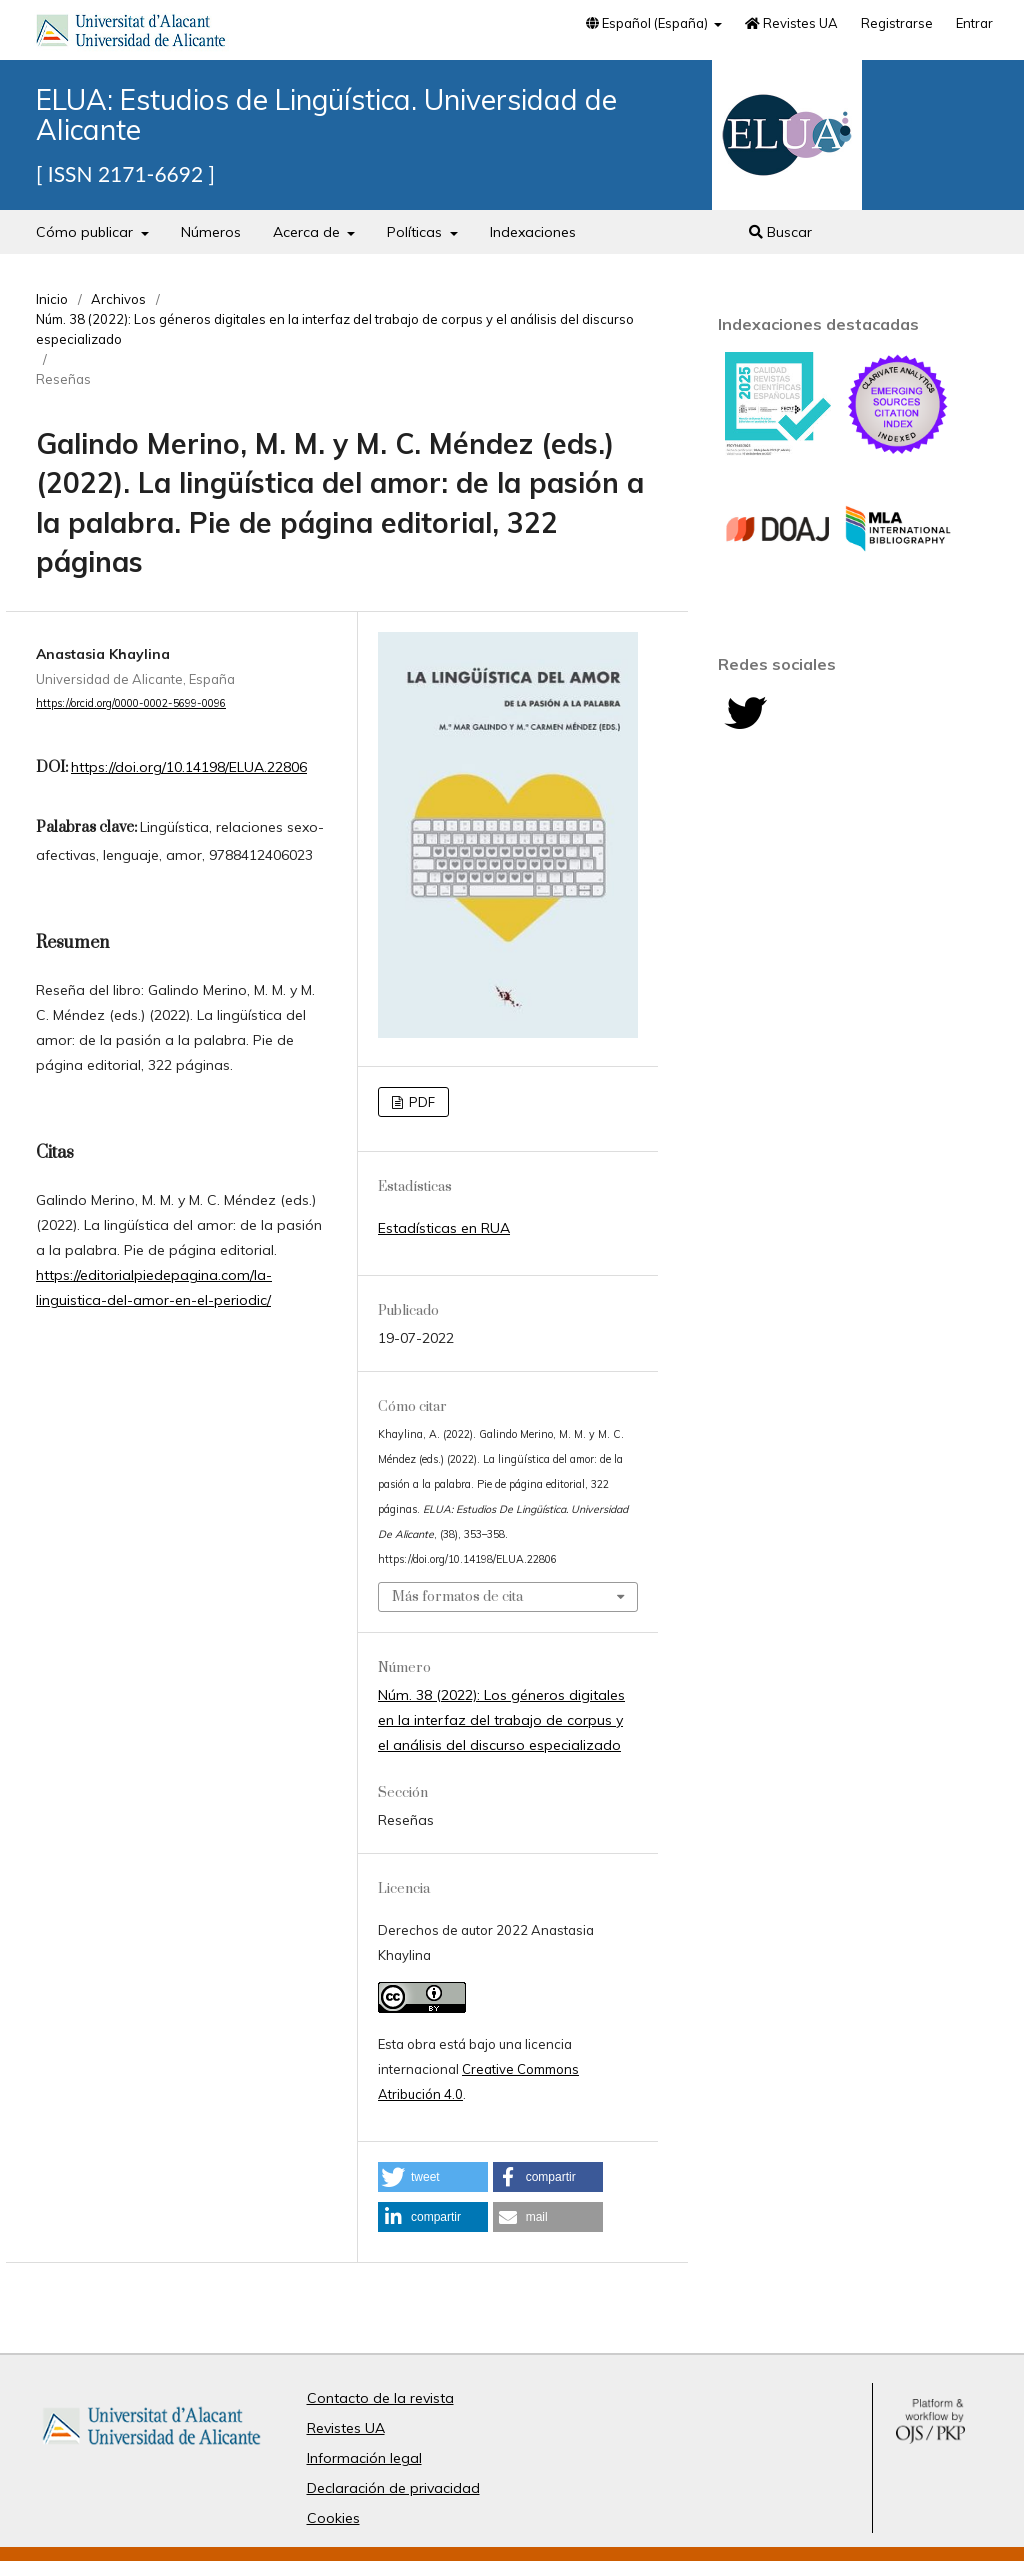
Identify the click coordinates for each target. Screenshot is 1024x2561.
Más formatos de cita (457, 1597)
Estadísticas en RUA (444, 1228)
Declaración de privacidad (393, 2488)
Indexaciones (533, 232)
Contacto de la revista (380, 2398)
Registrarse (897, 23)
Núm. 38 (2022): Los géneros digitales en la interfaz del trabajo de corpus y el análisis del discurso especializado (335, 329)
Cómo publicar (86, 232)
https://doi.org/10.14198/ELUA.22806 (189, 767)
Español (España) (648, 23)
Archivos (118, 299)
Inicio (52, 299)
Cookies (333, 2518)
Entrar (974, 23)
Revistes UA (791, 23)
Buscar (780, 232)
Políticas (416, 232)
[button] (433, 2177)
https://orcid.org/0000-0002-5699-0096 (131, 703)
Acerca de (308, 232)
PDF (420, 1102)
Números (211, 232)
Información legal (364, 2458)
